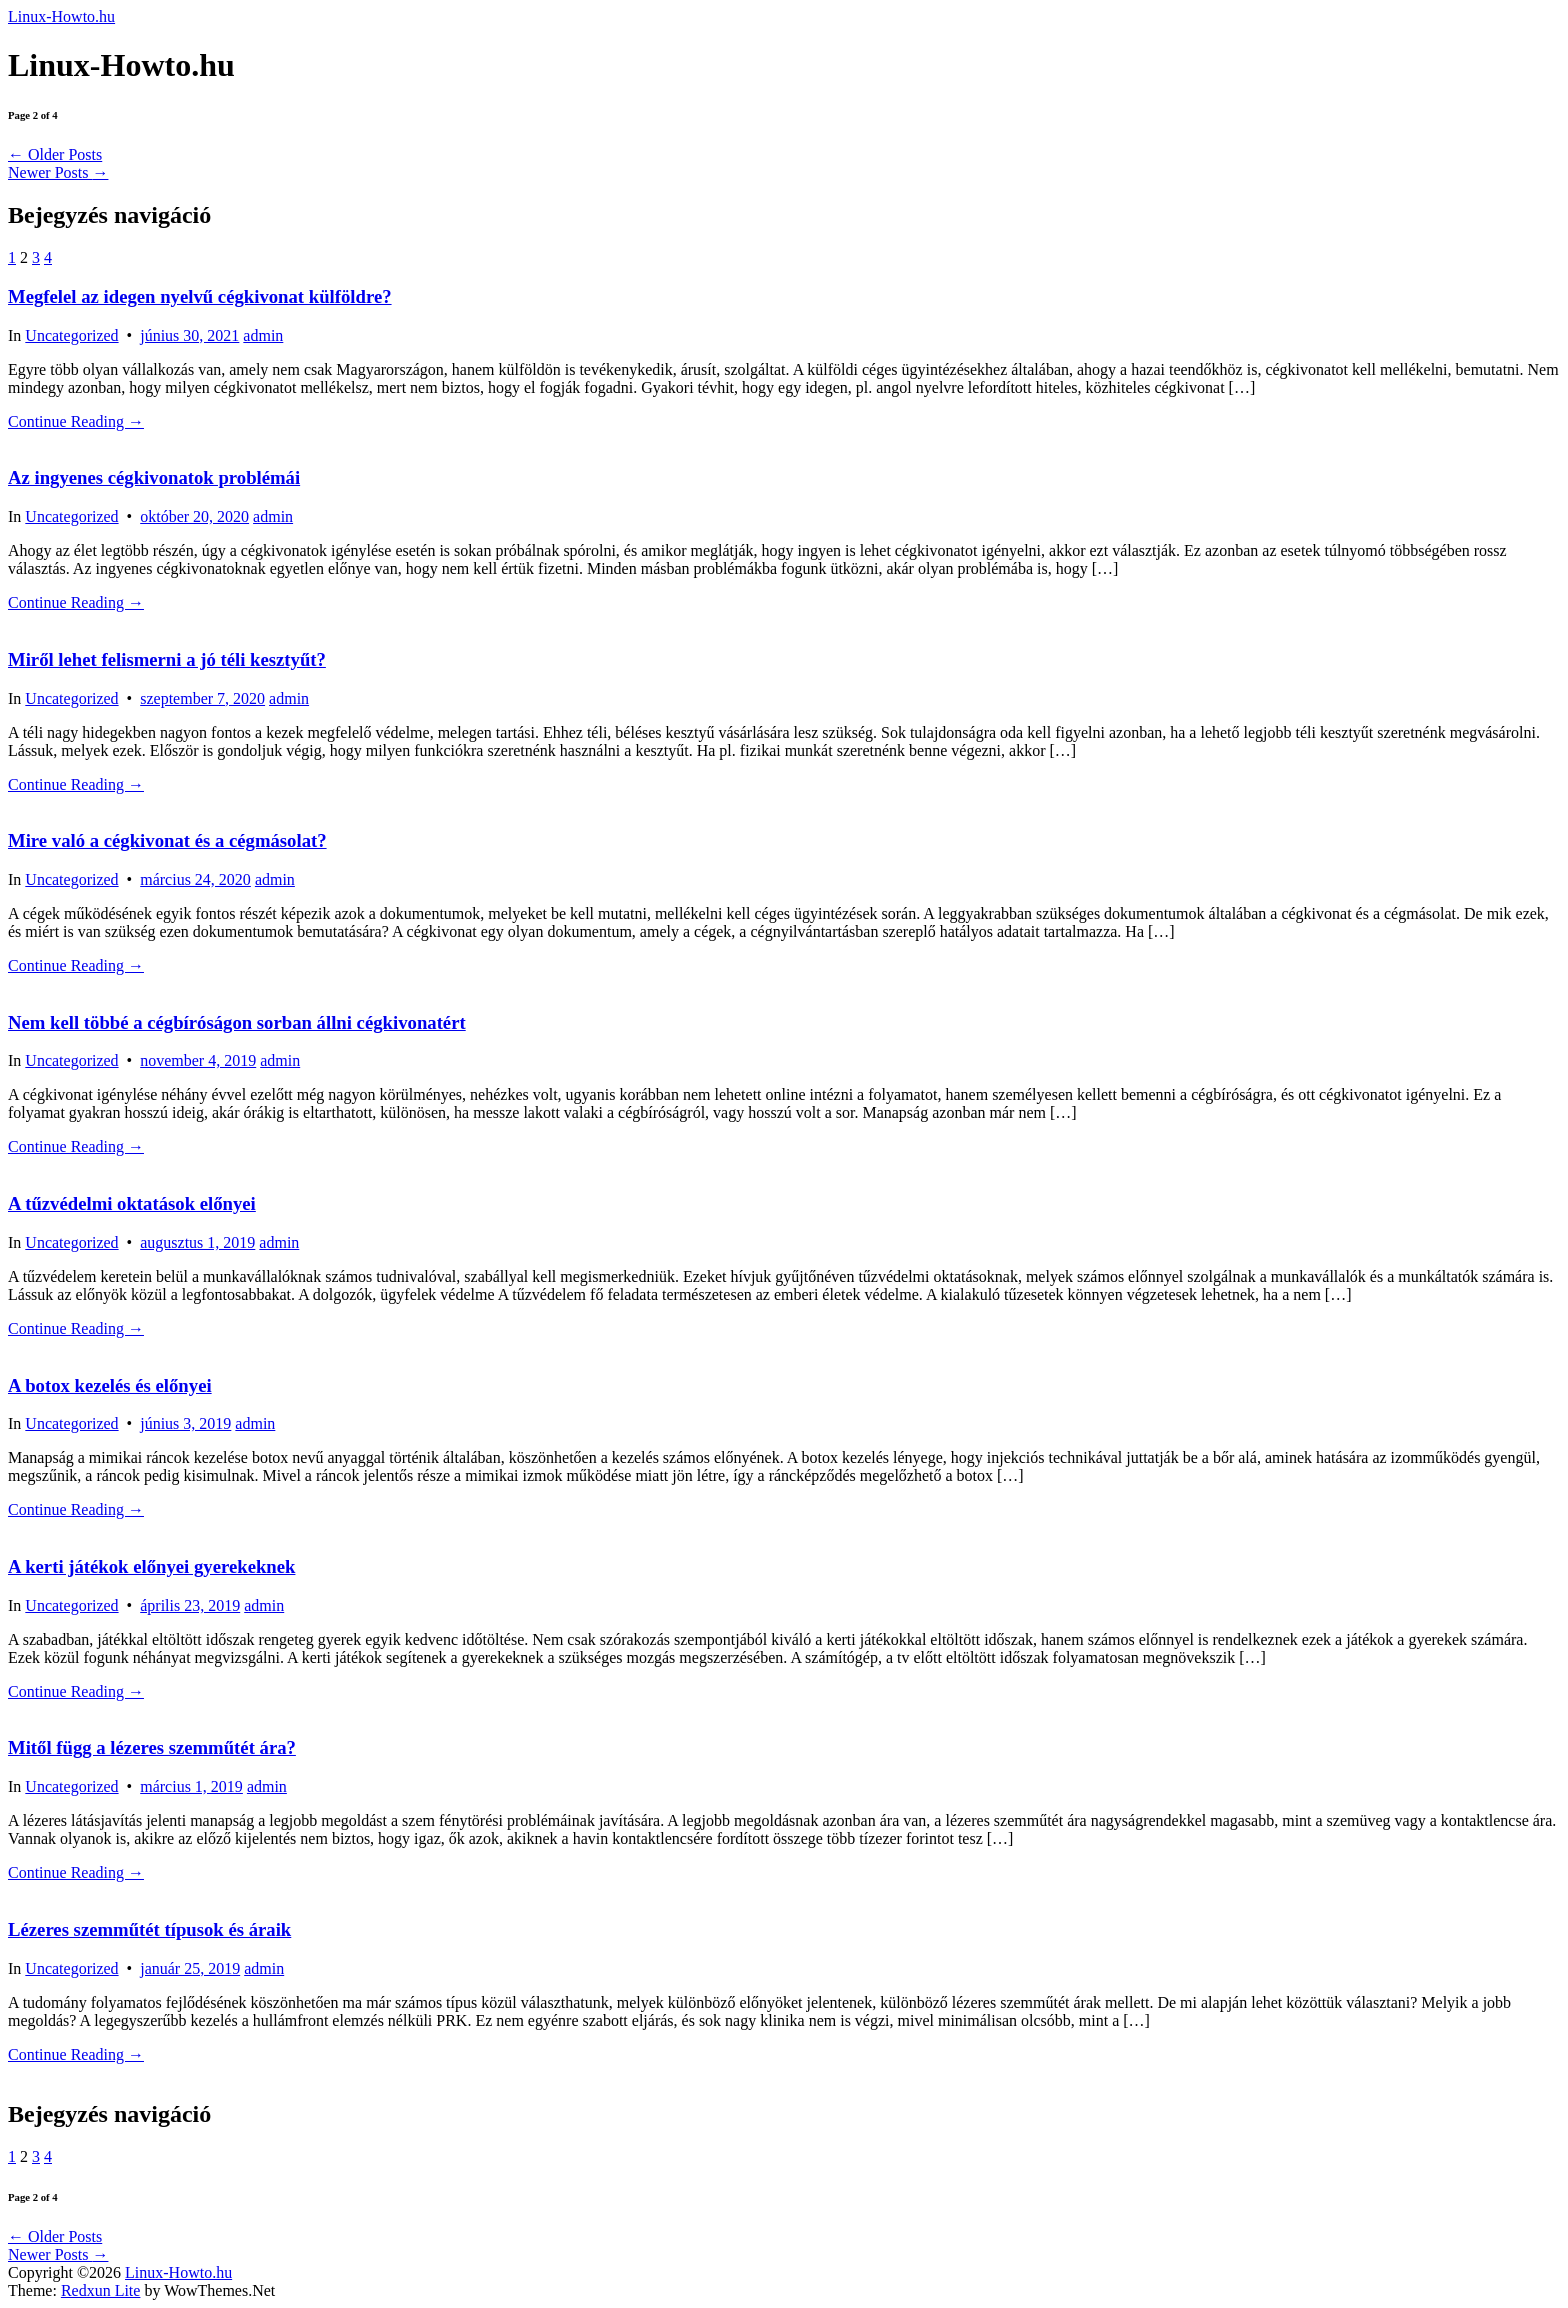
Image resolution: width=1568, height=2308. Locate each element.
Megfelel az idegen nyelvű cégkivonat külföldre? (200, 296)
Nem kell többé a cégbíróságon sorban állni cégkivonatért (237, 1022)
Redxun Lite (101, 2290)
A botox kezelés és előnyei (110, 1385)
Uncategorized (71, 335)
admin (263, 335)
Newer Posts (58, 172)
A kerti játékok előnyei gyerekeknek (151, 1566)
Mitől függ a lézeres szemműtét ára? (152, 1747)
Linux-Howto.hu (61, 16)
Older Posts (55, 154)
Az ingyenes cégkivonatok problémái (154, 477)
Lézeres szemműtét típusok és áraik (149, 1929)
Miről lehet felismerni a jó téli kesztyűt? (167, 659)
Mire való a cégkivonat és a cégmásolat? (167, 840)
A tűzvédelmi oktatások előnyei (132, 1203)
